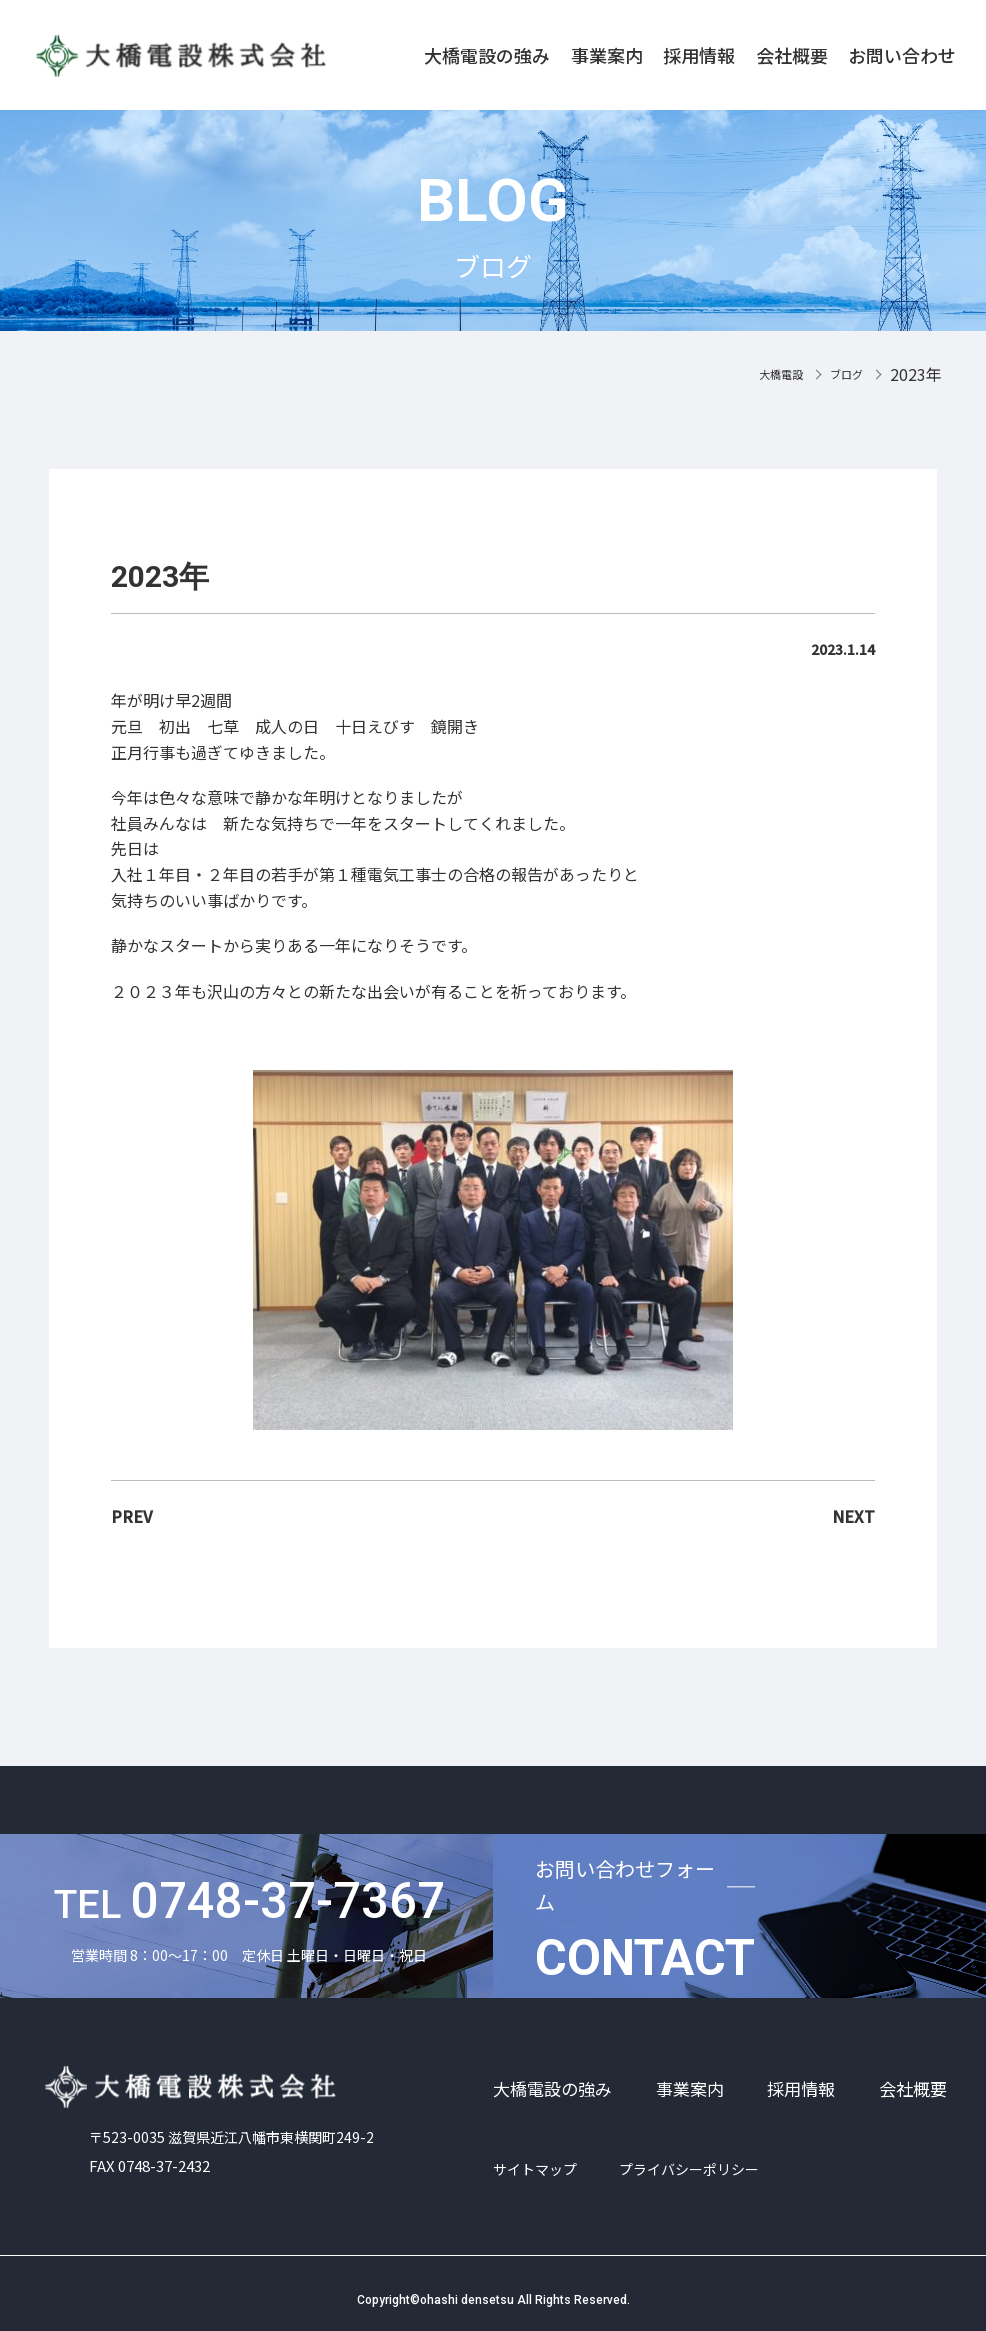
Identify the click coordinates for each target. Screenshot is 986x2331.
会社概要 (792, 55)
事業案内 (607, 55)
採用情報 (699, 55)
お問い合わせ (902, 55)
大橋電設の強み (487, 55)
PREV (132, 1516)
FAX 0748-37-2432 (155, 2156)
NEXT (853, 1516)
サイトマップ (535, 2169)
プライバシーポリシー (689, 2169)
